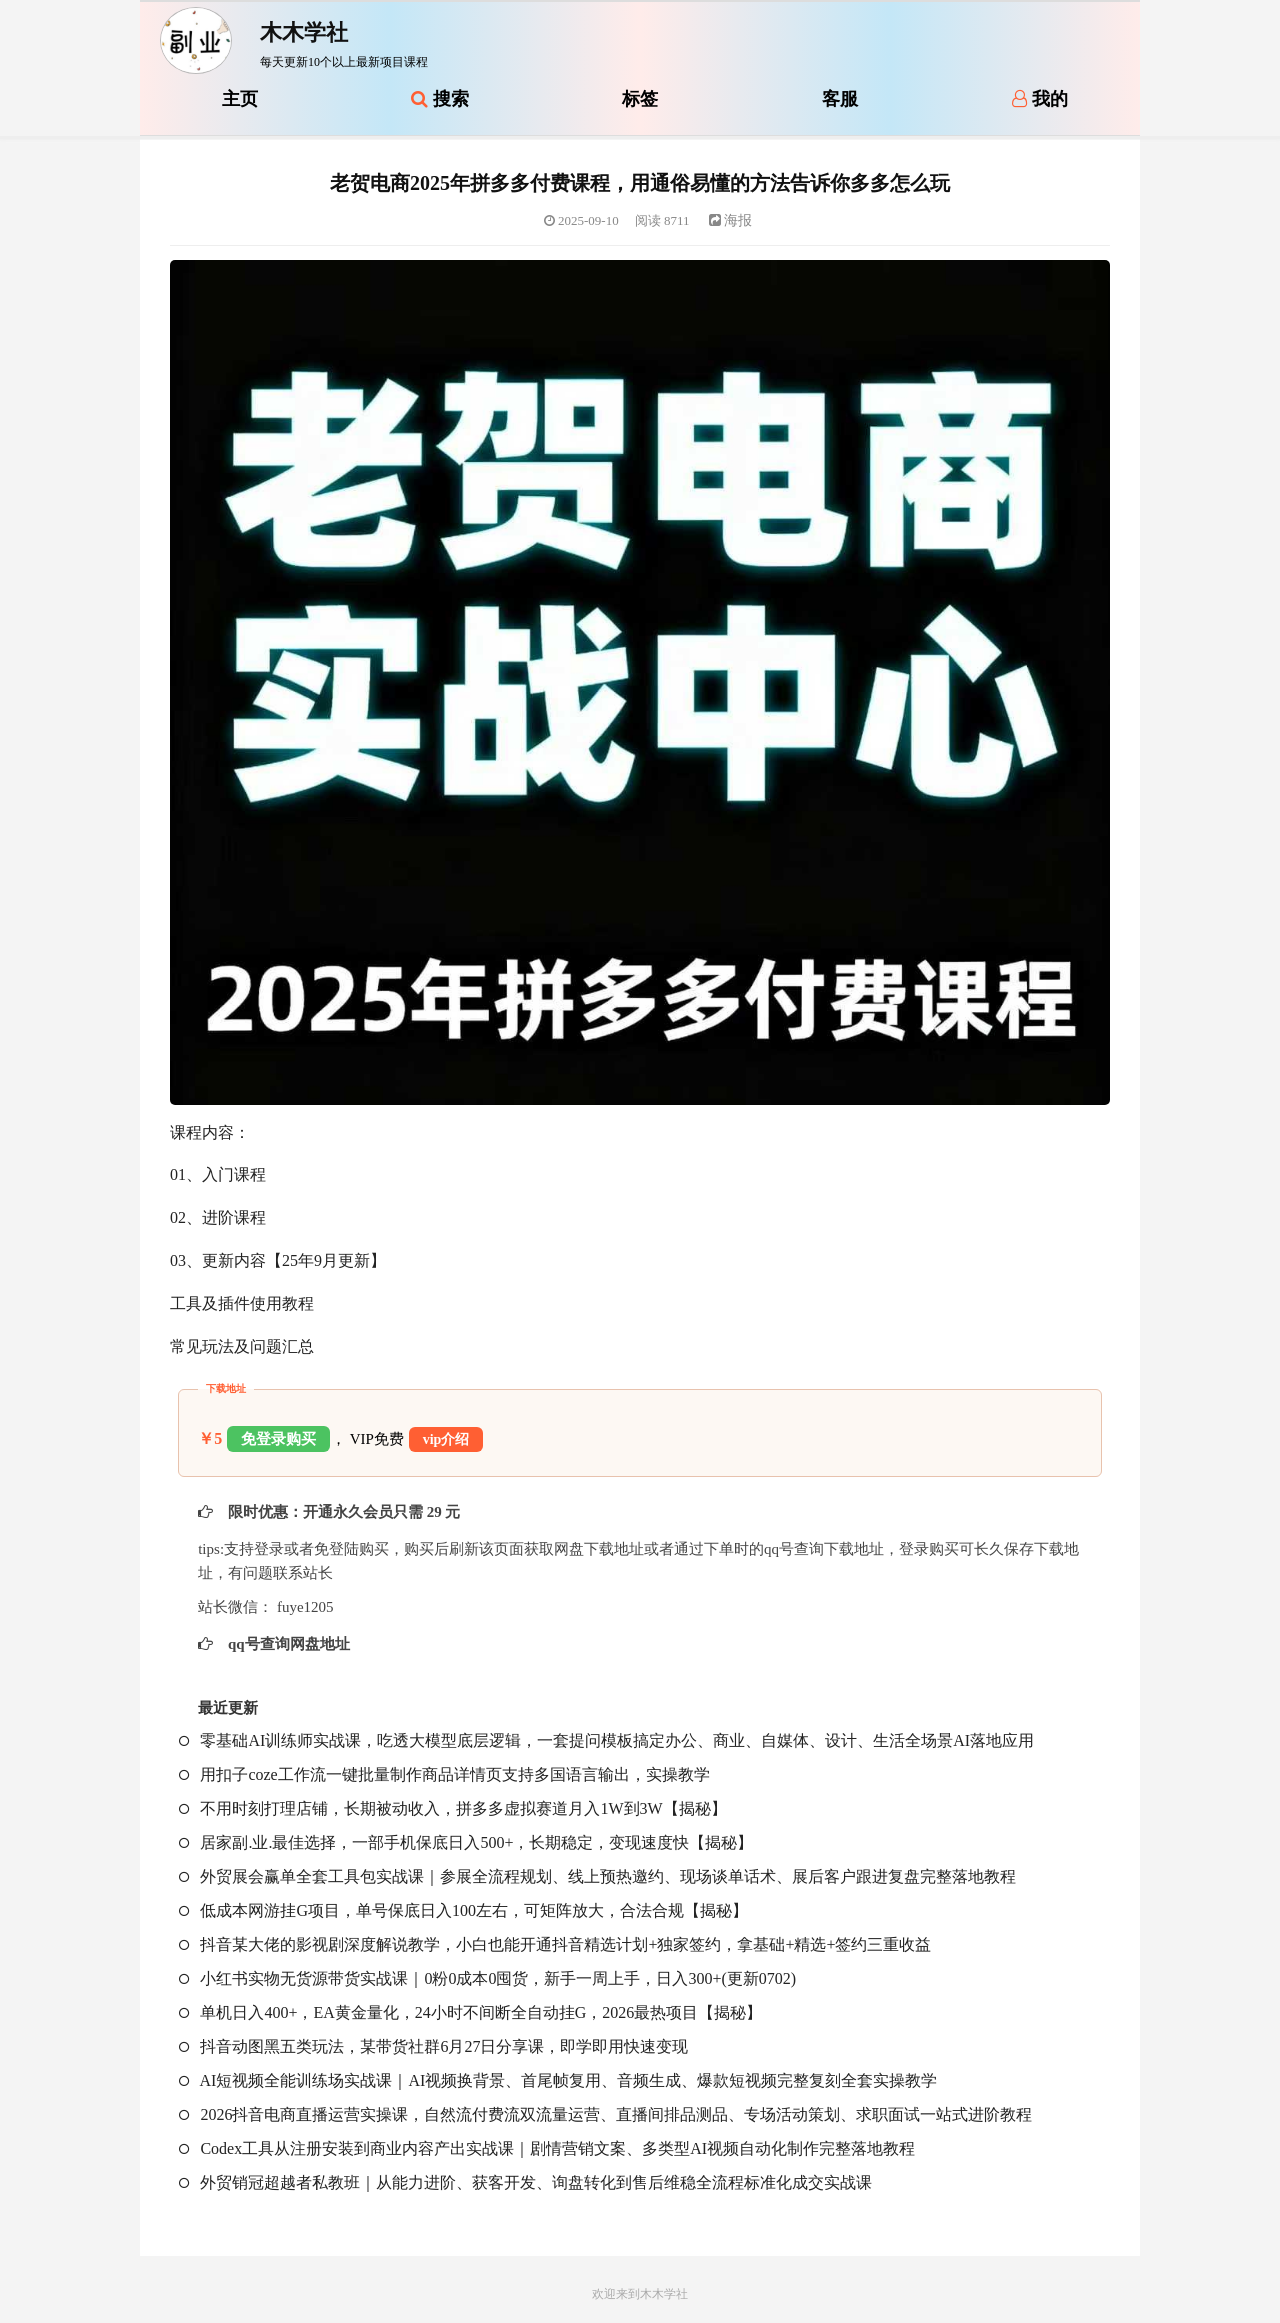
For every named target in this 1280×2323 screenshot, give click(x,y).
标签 (640, 99)
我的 (1040, 99)
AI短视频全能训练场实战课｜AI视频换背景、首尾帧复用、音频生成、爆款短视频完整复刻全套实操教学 (558, 2080)
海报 (731, 220)
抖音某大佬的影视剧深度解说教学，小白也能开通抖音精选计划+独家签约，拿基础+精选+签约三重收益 (555, 1944)
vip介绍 (446, 1439)
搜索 (440, 99)
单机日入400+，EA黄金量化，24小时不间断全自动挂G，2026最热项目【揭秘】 (470, 2012)
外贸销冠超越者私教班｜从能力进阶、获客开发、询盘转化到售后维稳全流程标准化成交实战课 (525, 2182)
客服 (840, 99)
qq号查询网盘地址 (286, 1644)
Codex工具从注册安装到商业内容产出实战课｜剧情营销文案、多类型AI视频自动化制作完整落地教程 (547, 2148)
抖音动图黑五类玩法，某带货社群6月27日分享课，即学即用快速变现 (433, 2046)
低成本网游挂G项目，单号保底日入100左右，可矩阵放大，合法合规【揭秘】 (463, 1910)
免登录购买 (278, 1439)
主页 (240, 99)
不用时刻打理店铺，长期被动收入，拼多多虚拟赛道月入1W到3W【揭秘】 (452, 1808)
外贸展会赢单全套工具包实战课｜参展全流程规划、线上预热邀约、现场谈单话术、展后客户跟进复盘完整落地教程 (597, 1876)
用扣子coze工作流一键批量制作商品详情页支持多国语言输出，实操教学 (444, 1774)
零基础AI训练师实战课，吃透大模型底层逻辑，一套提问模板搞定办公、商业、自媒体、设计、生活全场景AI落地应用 (606, 1740)
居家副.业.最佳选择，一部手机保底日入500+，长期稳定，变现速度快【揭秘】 (466, 1842)
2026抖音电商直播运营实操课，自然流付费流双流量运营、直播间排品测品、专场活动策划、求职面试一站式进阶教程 (605, 2114)
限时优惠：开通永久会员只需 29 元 (342, 1512)
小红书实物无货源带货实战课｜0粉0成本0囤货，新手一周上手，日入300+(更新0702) (487, 1978)
